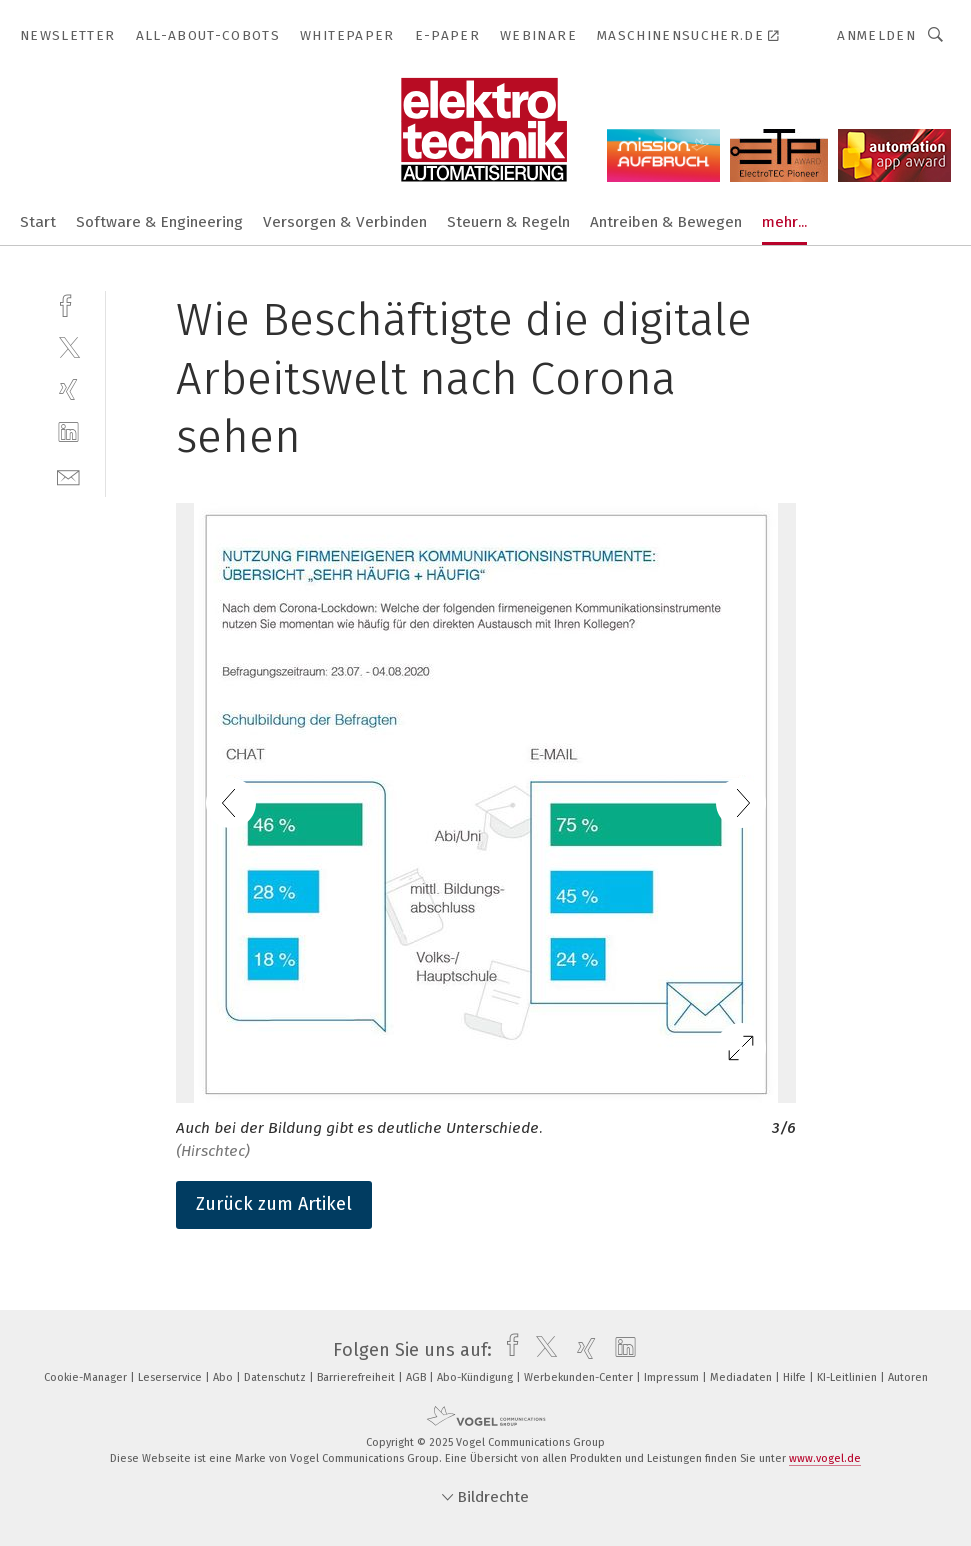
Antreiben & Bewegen (666, 222)
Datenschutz (276, 1377)
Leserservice (171, 1377)
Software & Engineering (159, 222)
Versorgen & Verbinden (345, 222)
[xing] (68, 389)
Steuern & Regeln (508, 222)
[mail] (68, 475)
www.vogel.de (825, 1458)
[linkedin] (68, 432)
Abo (224, 1377)
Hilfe (796, 1377)
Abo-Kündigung (476, 1377)
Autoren (908, 1377)
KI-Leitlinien (848, 1377)
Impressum (673, 1377)
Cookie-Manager (87, 1377)
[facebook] (68, 303)
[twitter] (68, 346)
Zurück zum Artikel (274, 1204)
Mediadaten (742, 1377)
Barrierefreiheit (357, 1377)
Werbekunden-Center (580, 1377)
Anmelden (876, 35)
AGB (417, 1377)
